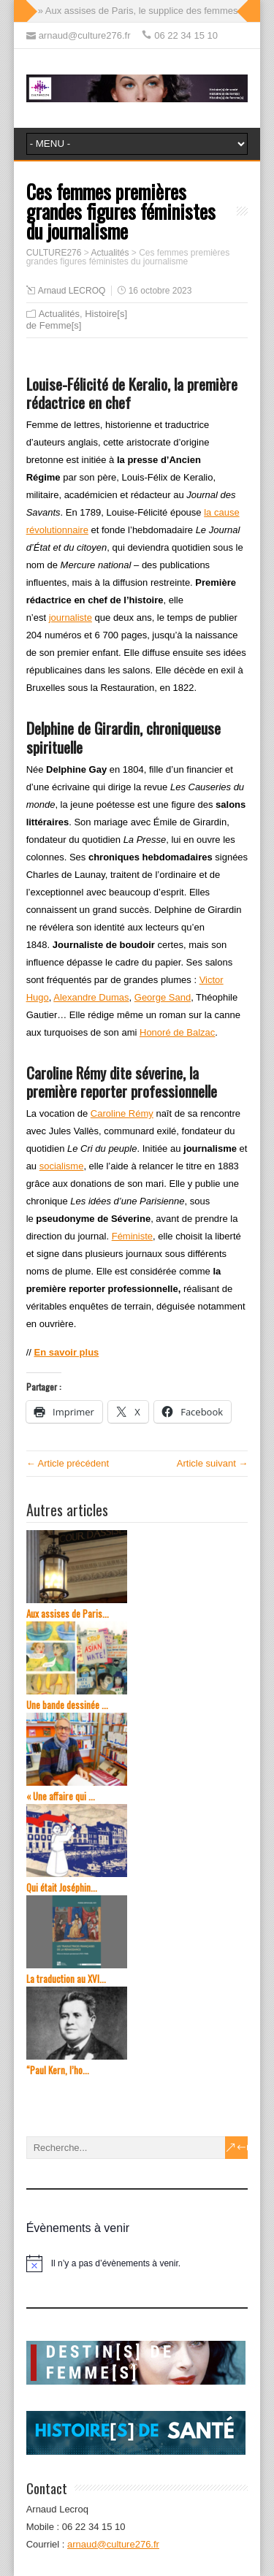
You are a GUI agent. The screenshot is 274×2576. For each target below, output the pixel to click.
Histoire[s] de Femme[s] (76, 319)
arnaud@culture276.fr (113, 2544)
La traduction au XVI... (66, 1979)
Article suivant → (212, 1463)
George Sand (162, 997)
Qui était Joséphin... (61, 1888)
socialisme (61, 1166)
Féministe (132, 1236)
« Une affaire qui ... (60, 1796)
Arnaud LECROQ (72, 291)
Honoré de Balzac (177, 1032)
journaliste (70, 617)
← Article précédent (67, 1463)
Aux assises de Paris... (67, 1614)
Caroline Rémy (122, 1113)
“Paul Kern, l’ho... (57, 2070)
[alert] (137, 2263)
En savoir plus (66, 1352)
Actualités (59, 313)
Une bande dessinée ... (67, 1705)
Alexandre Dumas (91, 997)
